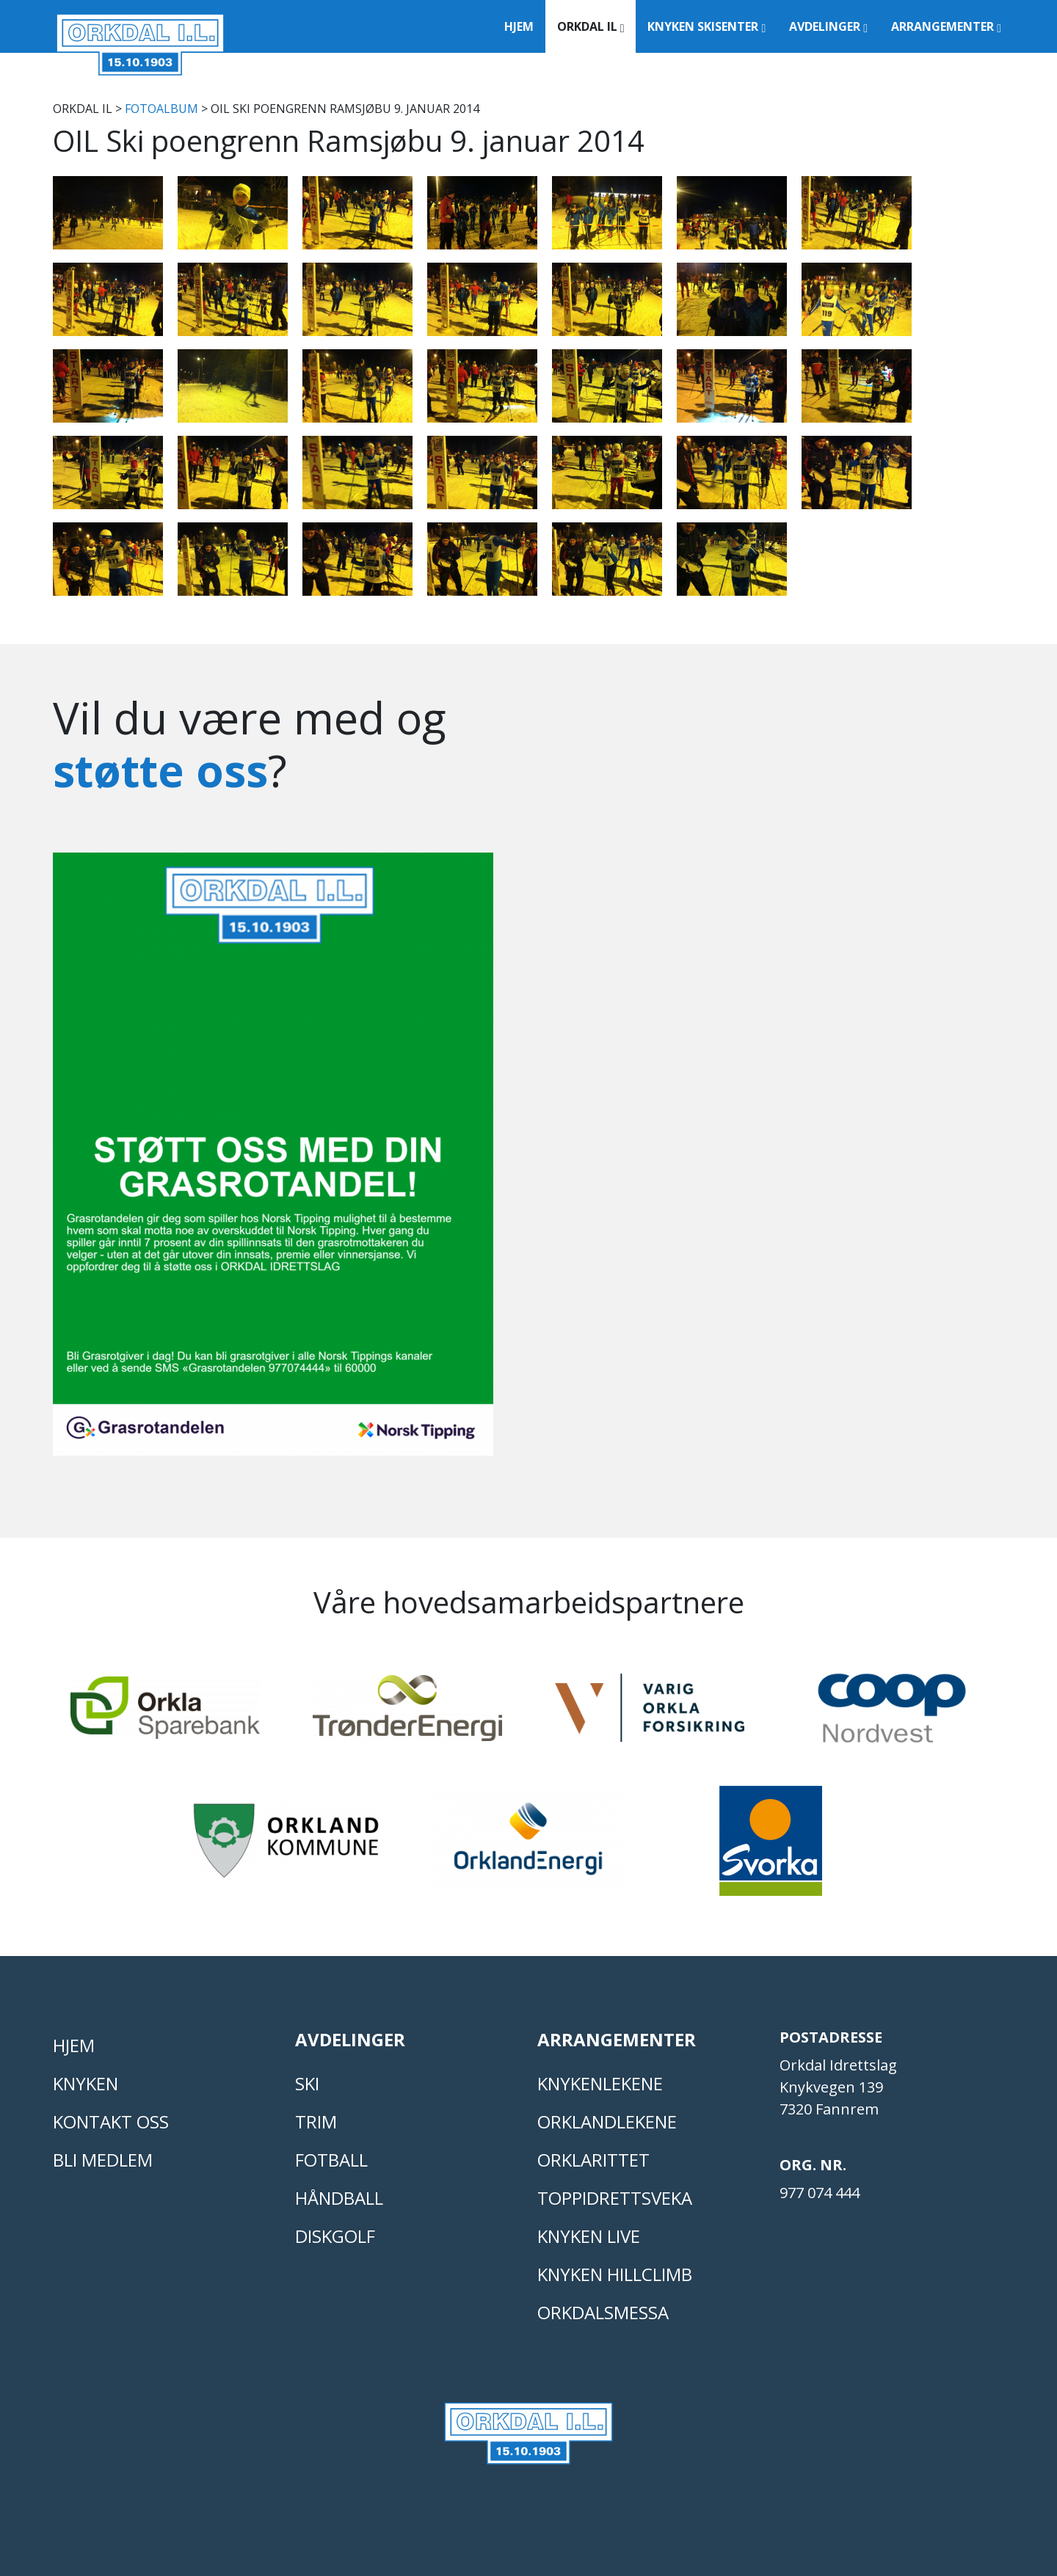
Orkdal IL (591, 26)
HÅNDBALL (339, 2198)
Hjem (519, 26)
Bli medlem (103, 2160)
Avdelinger (828, 26)
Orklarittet (593, 2160)
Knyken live (588, 2236)
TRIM (316, 2121)
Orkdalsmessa (603, 2312)
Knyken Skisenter (706, 26)
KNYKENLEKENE (600, 2083)
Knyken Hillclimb (614, 2274)
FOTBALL (331, 2160)
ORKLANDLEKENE (607, 2121)
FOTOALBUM (161, 109)
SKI (307, 2083)
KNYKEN (85, 2083)
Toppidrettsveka (614, 2198)
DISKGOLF (335, 2236)
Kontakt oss (111, 2121)
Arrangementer (946, 26)
